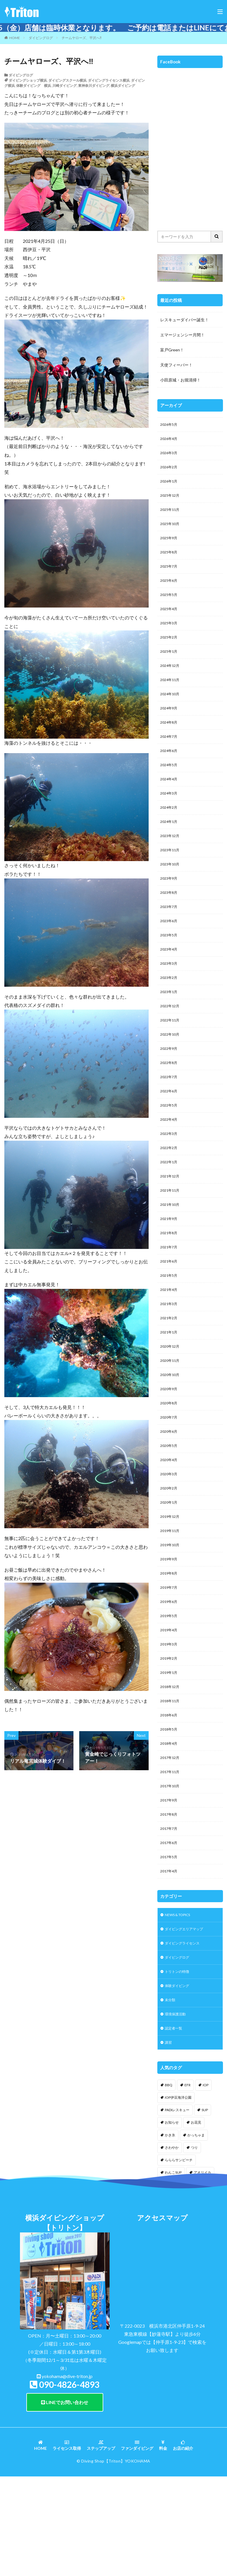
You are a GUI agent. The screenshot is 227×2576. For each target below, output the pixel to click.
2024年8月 (170, 741)
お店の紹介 (183, 2543)
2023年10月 (171, 891)
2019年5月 (170, 1689)
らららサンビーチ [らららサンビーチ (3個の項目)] (179, 2258)
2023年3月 (170, 997)
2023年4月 (170, 981)
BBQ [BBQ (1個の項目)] (168, 2183)
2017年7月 (170, 1915)
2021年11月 (171, 1237)
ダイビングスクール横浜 (67, 80)
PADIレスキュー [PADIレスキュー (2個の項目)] (177, 2208)
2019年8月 (170, 1644)
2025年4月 (170, 620)
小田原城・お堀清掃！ (180, 379)
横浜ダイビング (123, 85)
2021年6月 (170, 1313)
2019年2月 (170, 1734)
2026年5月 (170, 425)
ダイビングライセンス (185, 2034)
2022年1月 (170, 1207)
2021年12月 (171, 1222)
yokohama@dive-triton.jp (67, 2474)
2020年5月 (170, 1508)
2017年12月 (171, 1839)
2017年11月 (171, 1854)
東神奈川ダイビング (93, 85)
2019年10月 (171, 1614)
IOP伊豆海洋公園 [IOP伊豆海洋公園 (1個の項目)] (178, 2195)
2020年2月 (170, 1553)
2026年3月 (170, 455)
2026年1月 (170, 485)
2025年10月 (171, 530)
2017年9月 (170, 1885)
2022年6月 (170, 1132)
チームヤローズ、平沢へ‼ (81, 38)
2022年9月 (170, 1087)
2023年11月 (171, 876)
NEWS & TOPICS (180, 2004)
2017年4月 (170, 1960)
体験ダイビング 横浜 (33, 85)
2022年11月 (171, 1057)
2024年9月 (170, 726)
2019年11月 (171, 1599)
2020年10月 (171, 1433)
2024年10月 (171, 711)
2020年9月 (170, 1448)
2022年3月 (170, 1177)
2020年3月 (170, 1538)
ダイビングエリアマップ (187, 2019)
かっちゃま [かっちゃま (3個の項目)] (196, 2233)
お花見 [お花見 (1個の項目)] (196, 2220)
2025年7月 (170, 575)
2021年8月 (170, 1282)
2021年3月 (170, 1358)
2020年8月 (170, 1463)
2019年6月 (170, 1674)
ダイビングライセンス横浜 (109, 80)
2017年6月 (170, 1930)
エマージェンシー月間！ (182, 334)
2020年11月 (171, 1418)
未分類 (171, 2095)
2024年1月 (170, 846)
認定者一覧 (175, 2125)
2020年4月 (170, 1523)
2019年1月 (170, 1749)
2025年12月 (171, 500)
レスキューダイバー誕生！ (184, 319)
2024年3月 (170, 816)
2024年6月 (170, 771)
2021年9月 (170, 1267)
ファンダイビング (137, 2543)
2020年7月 (170, 1478)
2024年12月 (171, 680)
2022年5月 (170, 1147)
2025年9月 (170, 545)
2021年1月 (170, 1388)
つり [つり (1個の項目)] (194, 2245)
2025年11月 (171, 515)
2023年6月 (170, 951)
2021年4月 (170, 1343)
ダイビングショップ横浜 (28, 80)
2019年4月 (170, 1704)
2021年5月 (170, 1328)
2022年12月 (171, 1042)
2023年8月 (170, 921)
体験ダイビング (179, 2080)
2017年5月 (170, 1945)
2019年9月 (170, 1629)
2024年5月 (170, 786)
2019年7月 (170, 1659)
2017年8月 (170, 1900)
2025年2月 (170, 650)
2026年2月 (170, 470)
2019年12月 (171, 1583)
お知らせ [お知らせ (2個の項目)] (172, 2220)
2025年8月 (170, 560)
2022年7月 (170, 1117)
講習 (169, 2140)
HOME (14, 38)
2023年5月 (170, 966)
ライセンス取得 (67, 2543)
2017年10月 (171, 1869)
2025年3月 (170, 635)
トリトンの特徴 (179, 2065)
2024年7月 (170, 756)
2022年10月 (171, 1072)
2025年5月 (170, 605)
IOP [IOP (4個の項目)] (205, 2183)
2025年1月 (170, 665)
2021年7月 (170, 1298)
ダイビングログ (41, 38)
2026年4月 (170, 440)
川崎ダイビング (64, 85)
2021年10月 (171, 1252)
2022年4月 (170, 1162)
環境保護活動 (177, 2110)
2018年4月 (170, 1824)
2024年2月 (170, 831)
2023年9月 (170, 906)
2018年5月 (170, 1809)
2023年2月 (170, 1012)
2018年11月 (171, 1779)
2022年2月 (170, 1192)
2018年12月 (171, 1764)
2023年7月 (170, 936)
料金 (163, 2543)
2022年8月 (170, 1102)
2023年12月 (171, 861)
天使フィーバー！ (176, 364)
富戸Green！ (172, 349)
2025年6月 (170, 590)
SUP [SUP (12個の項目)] (205, 2208)
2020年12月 (171, 1403)
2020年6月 (170, 1493)
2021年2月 (170, 1373)
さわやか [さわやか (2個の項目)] (172, 2245)
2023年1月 (170, 1027)
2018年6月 (170, 1794)
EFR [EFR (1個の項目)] (187, 2183)
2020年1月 (170, 1568)
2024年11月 (171, 695)
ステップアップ (101, 2543)
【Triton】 (114, 2559)
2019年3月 (170, 1719)
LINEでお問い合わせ (64, 2500)
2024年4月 (170, 801)
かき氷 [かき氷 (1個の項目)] (170, 2233)
